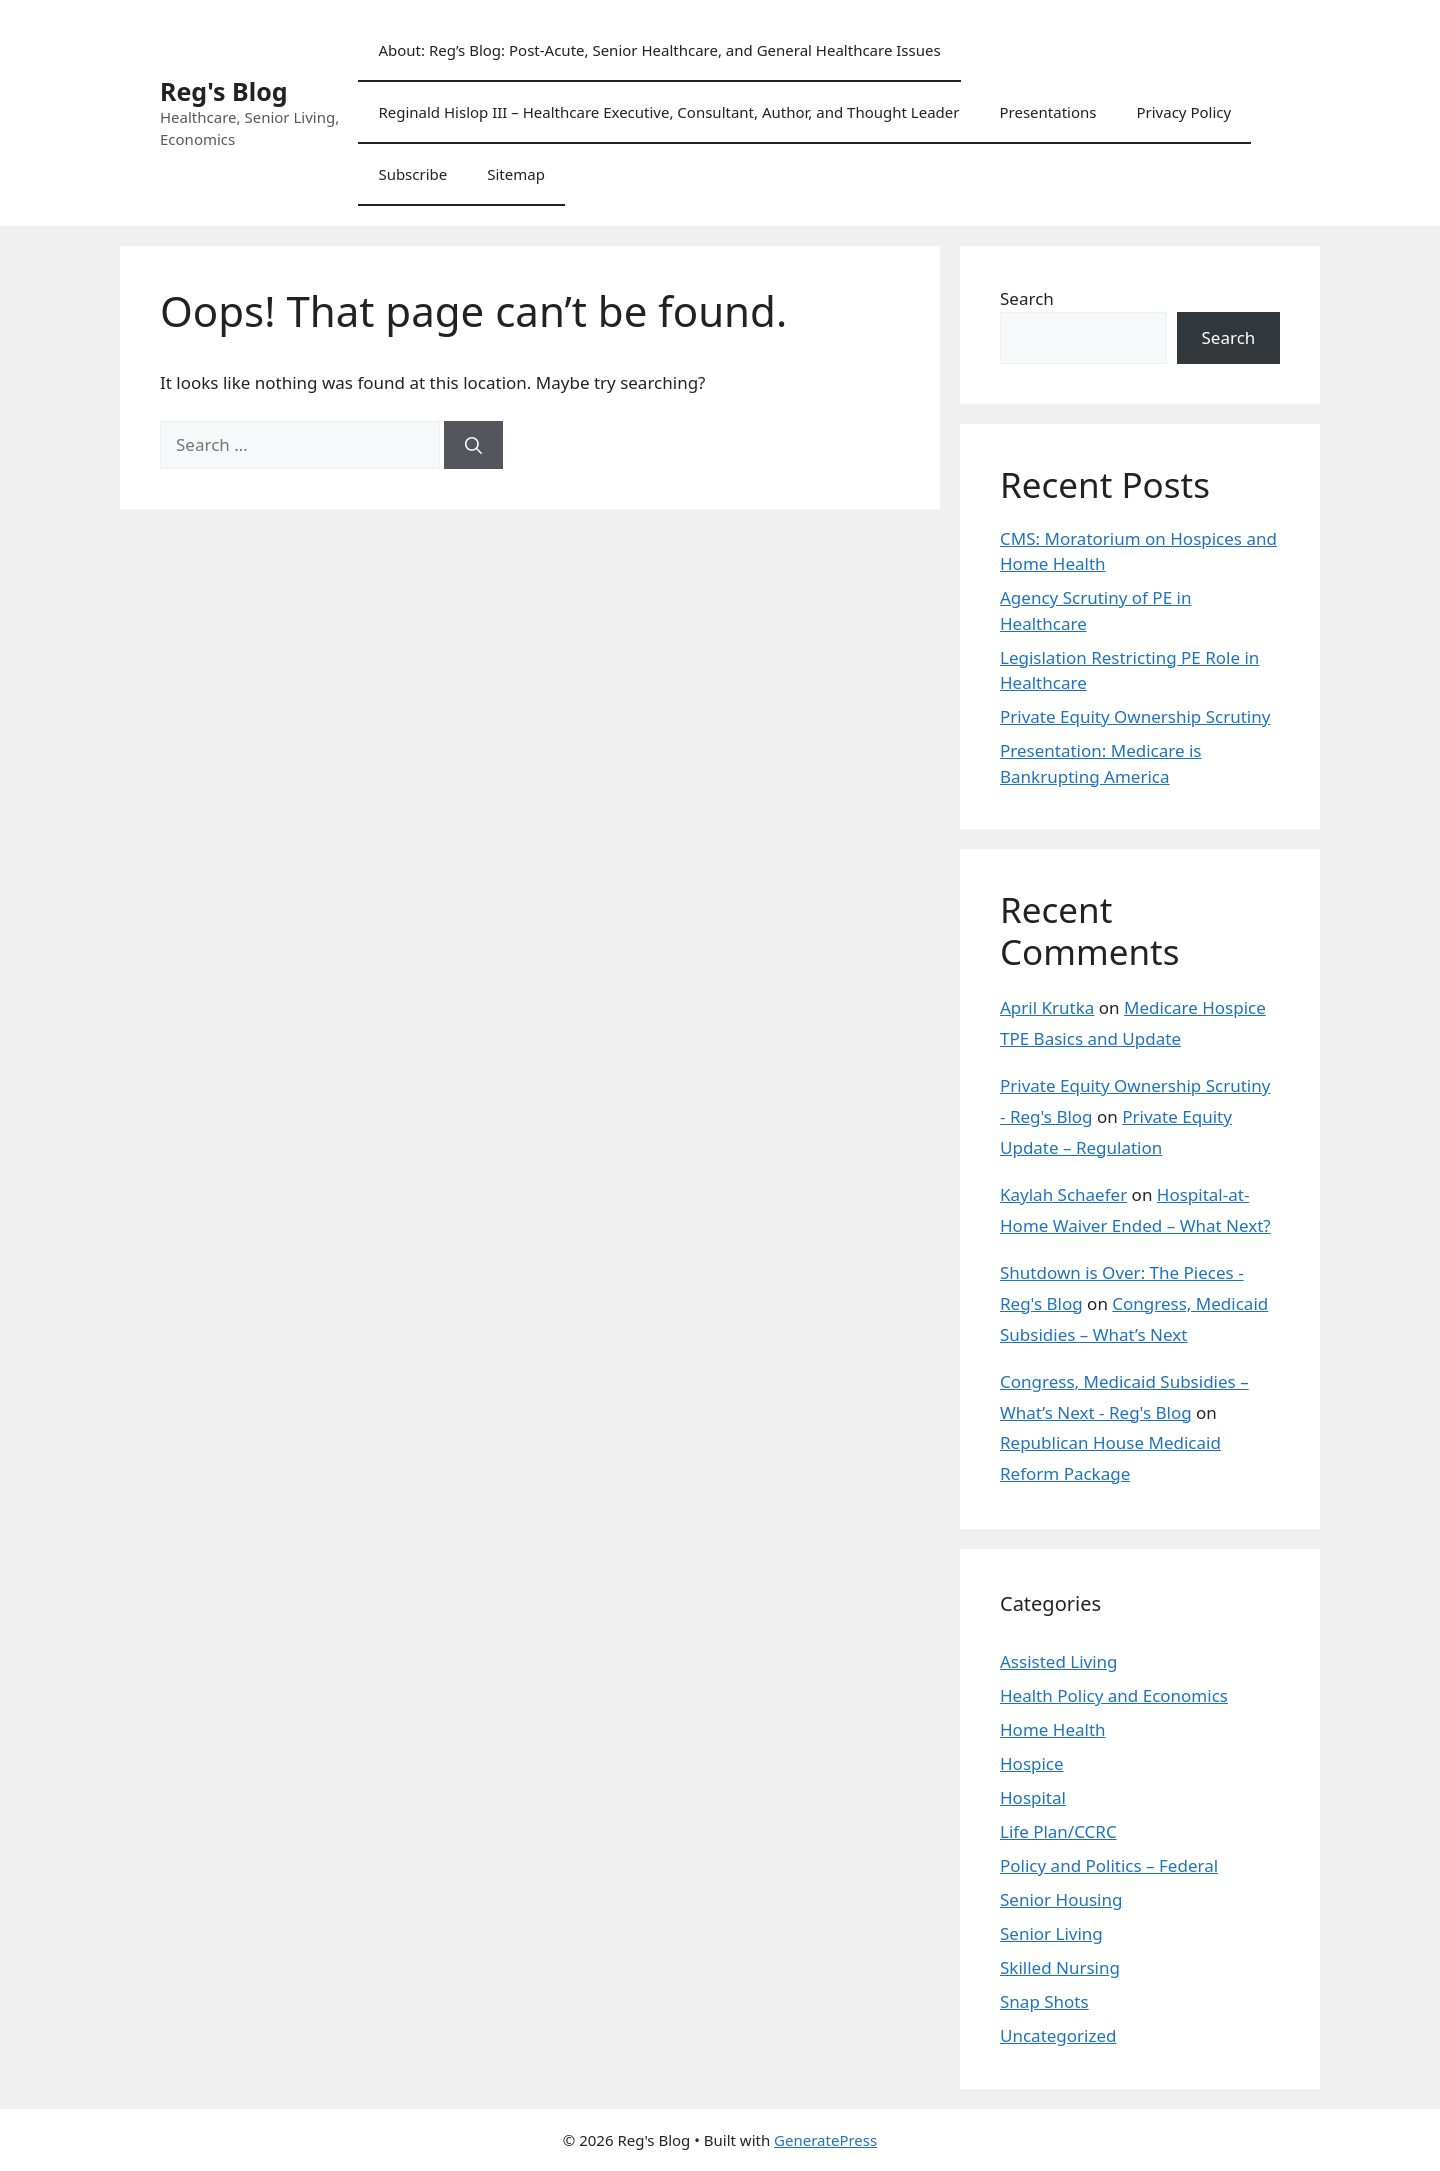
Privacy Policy (1183, 112)
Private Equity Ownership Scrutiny (1135, 716)
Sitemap (516, 174)
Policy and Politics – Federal (1109, 1865)
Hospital (1033, 1797)
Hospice (1032, 1763)
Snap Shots (1044, 2001)
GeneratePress (825, 2140)
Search (1027, 298)
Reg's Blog (224, 91)
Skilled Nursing (1060, 1967)
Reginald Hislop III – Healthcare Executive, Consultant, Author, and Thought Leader (668, 112)
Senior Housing (1061, 1899)
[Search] (473, 445)
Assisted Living (1059, 1661)
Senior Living (1051, 1933)
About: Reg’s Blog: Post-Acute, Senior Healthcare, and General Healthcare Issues (659, 50)
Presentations (1047, 112)
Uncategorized (1058, 2035)
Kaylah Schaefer (1063, 1194)
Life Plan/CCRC (1058, 1831)
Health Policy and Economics (1114, 1695)
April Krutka (1047, 1007)
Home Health (1053, 1729)
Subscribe (412, 174)
